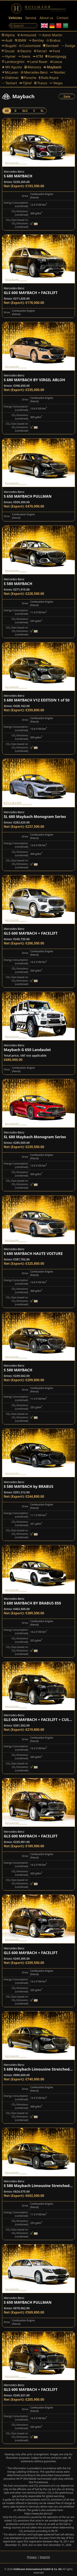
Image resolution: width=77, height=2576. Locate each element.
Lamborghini (13, 61)
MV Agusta (12, 67)
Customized (29, 45)
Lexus (56, 61)
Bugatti (9, 45)
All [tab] (7, 111)
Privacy (32, 2557)
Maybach (52, 67)
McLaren (10, 72)
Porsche (28, 77)
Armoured (26, 35)
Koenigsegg (55, 56)
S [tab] (34, 111)
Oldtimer (10, 77)
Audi (7, 40)
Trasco (40, 83)
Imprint (45, 2557)
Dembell (51, 45)
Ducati (8, 51)
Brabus (53, 40)
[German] (52, 25)
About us (46, 18)
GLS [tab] (25, 111)
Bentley (36, 40)
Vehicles (15, 18)
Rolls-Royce (49, 77)
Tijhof (26, 83)
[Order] (67, 96)
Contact (63, 18)
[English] (44, 25)
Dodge (68, 45)
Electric (24, 51)
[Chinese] (58, 25)
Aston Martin (50, 35)
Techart (9, 83)
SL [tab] (42, 111)
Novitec (57, 72)
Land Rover (37, 61)
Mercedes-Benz (34, 72)
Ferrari (40, 51)
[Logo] (38, 8)
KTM (38, 56)
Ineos (24, 56)
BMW (20, 40)
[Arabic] (65, 25)
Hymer (9, 56)
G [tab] (15, 111)
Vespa (56, 83)
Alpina (8, 35)
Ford (54, 51)
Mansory (32, 67)
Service (30, 18)
